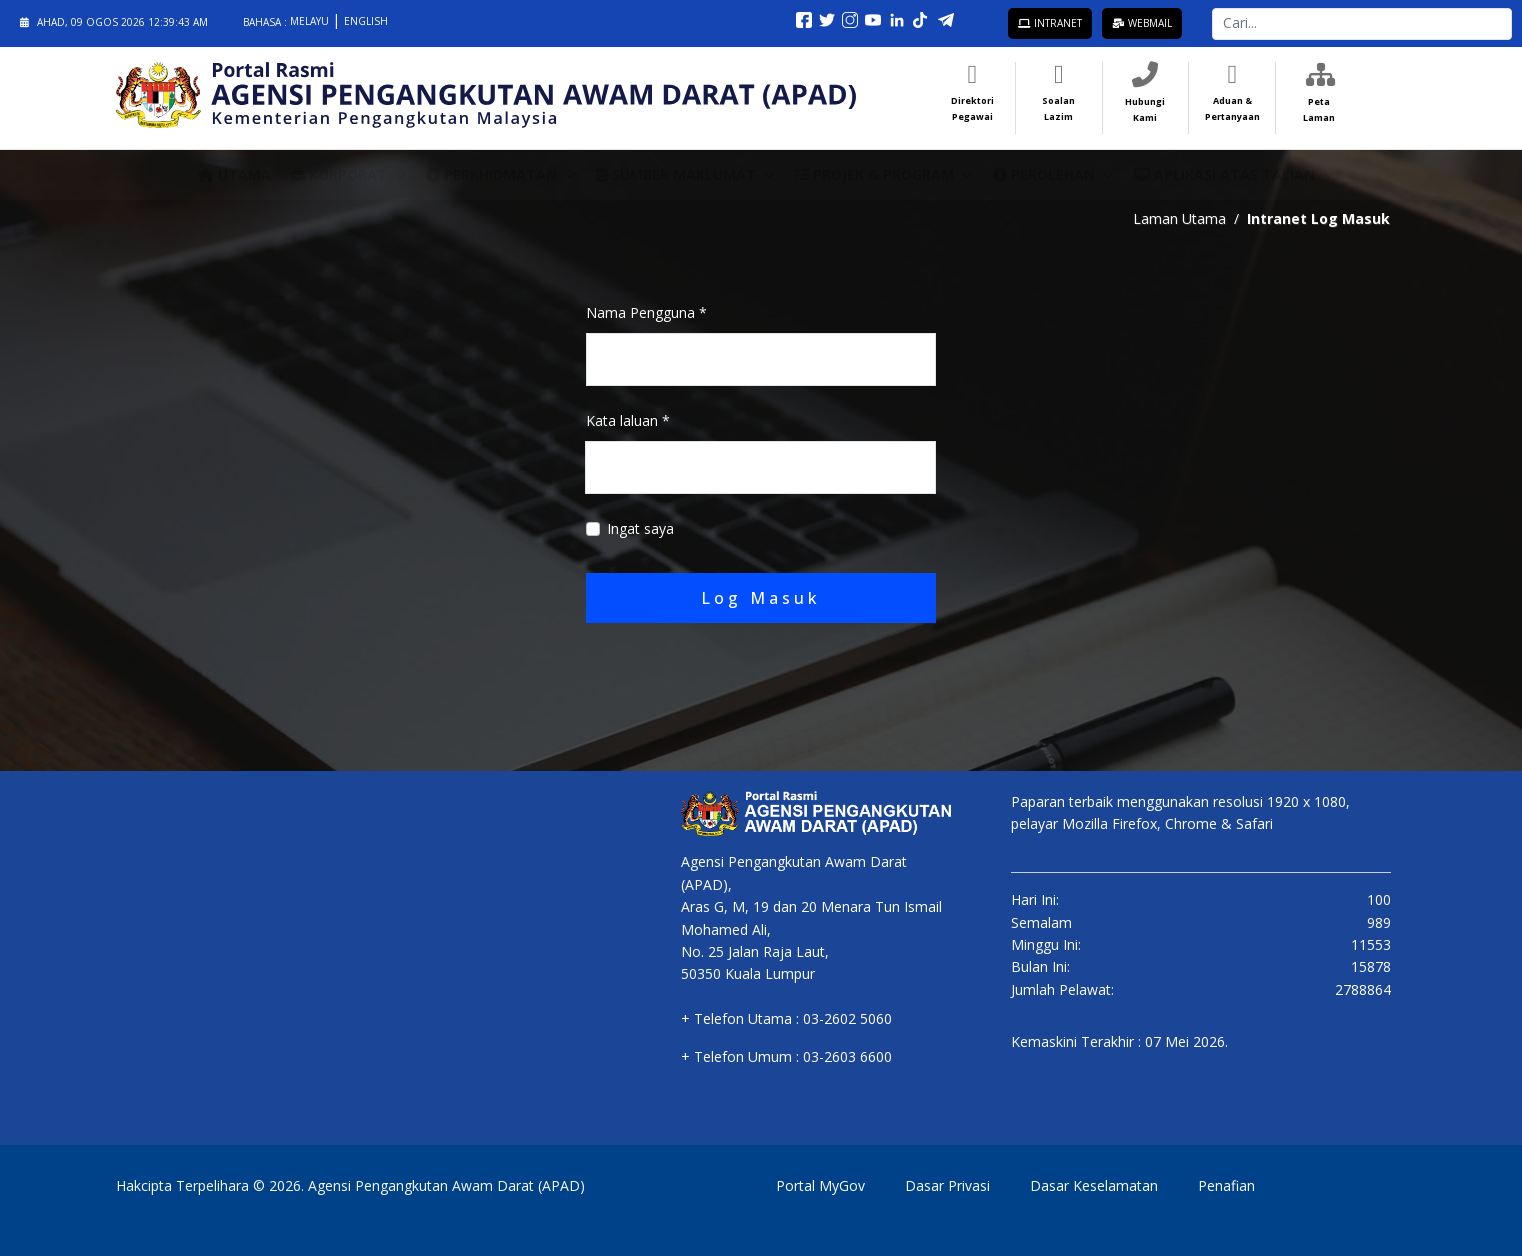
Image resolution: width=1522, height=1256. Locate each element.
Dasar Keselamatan (1094, 1185)
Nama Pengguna (646, 312)
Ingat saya (640, 528)
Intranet (1050, 23)
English (366, 21)
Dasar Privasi (947, 1185)
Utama (234, 174)
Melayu (311, 21)
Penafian (1226, 1185)
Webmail (1142, 23)
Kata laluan (628, 420)
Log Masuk (761, 598)
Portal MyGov (820, 1185)
